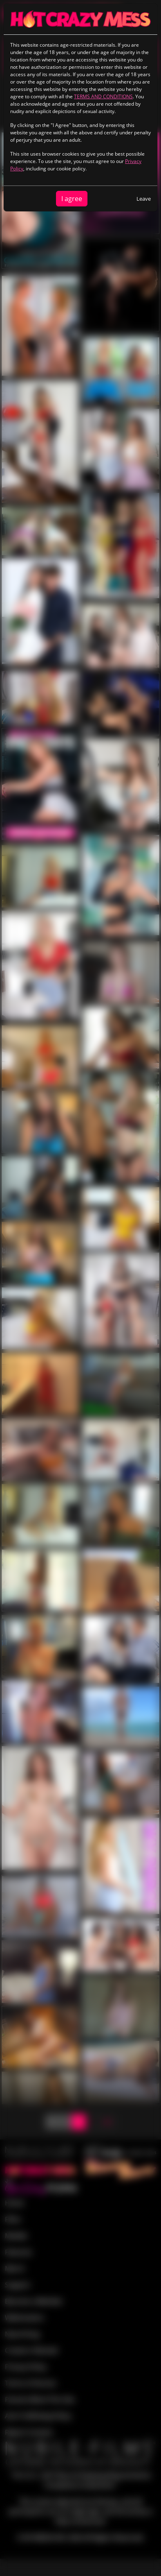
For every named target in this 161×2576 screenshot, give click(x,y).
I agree (71, 198)
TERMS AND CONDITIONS (103, 96)
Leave (143, 198)
